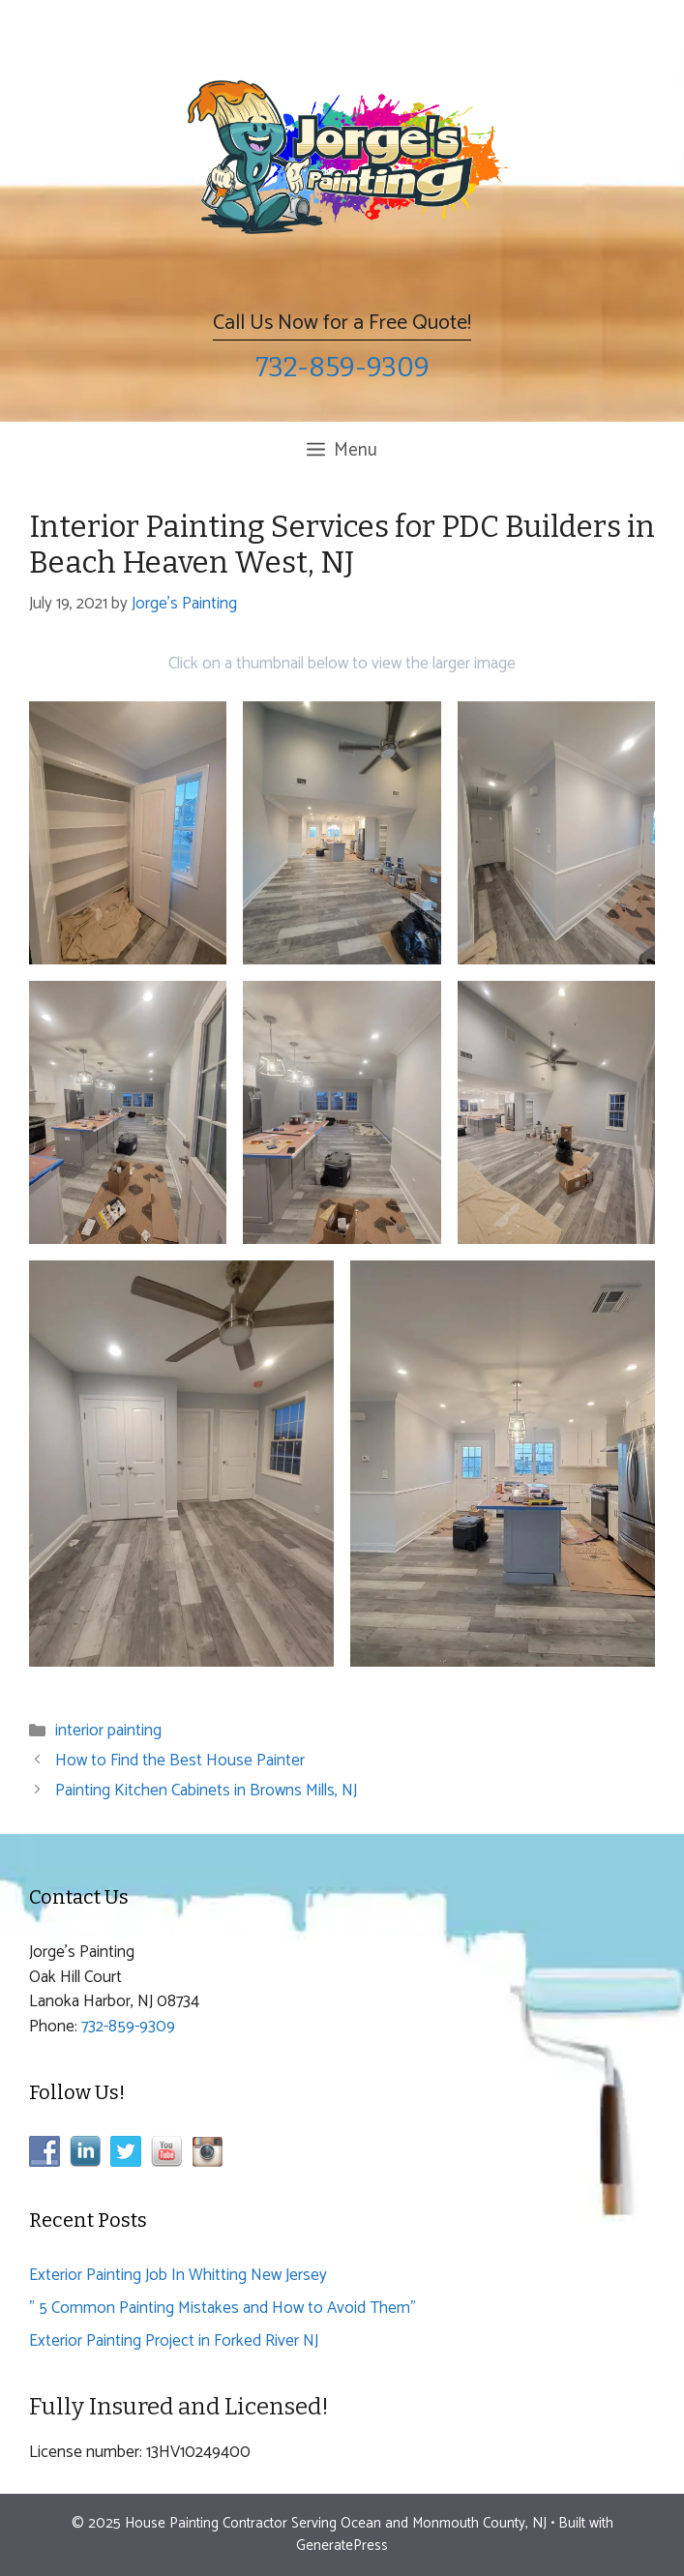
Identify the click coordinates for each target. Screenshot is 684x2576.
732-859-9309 (342, 367)
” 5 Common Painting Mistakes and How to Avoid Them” (222, 2308)
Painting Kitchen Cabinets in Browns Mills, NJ (206, 1790)
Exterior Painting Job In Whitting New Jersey (178, 2275)
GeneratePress (342, 2545)
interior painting (108, 1730)
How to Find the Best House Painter (180, 1760)
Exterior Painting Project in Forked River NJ (173, 2340)
